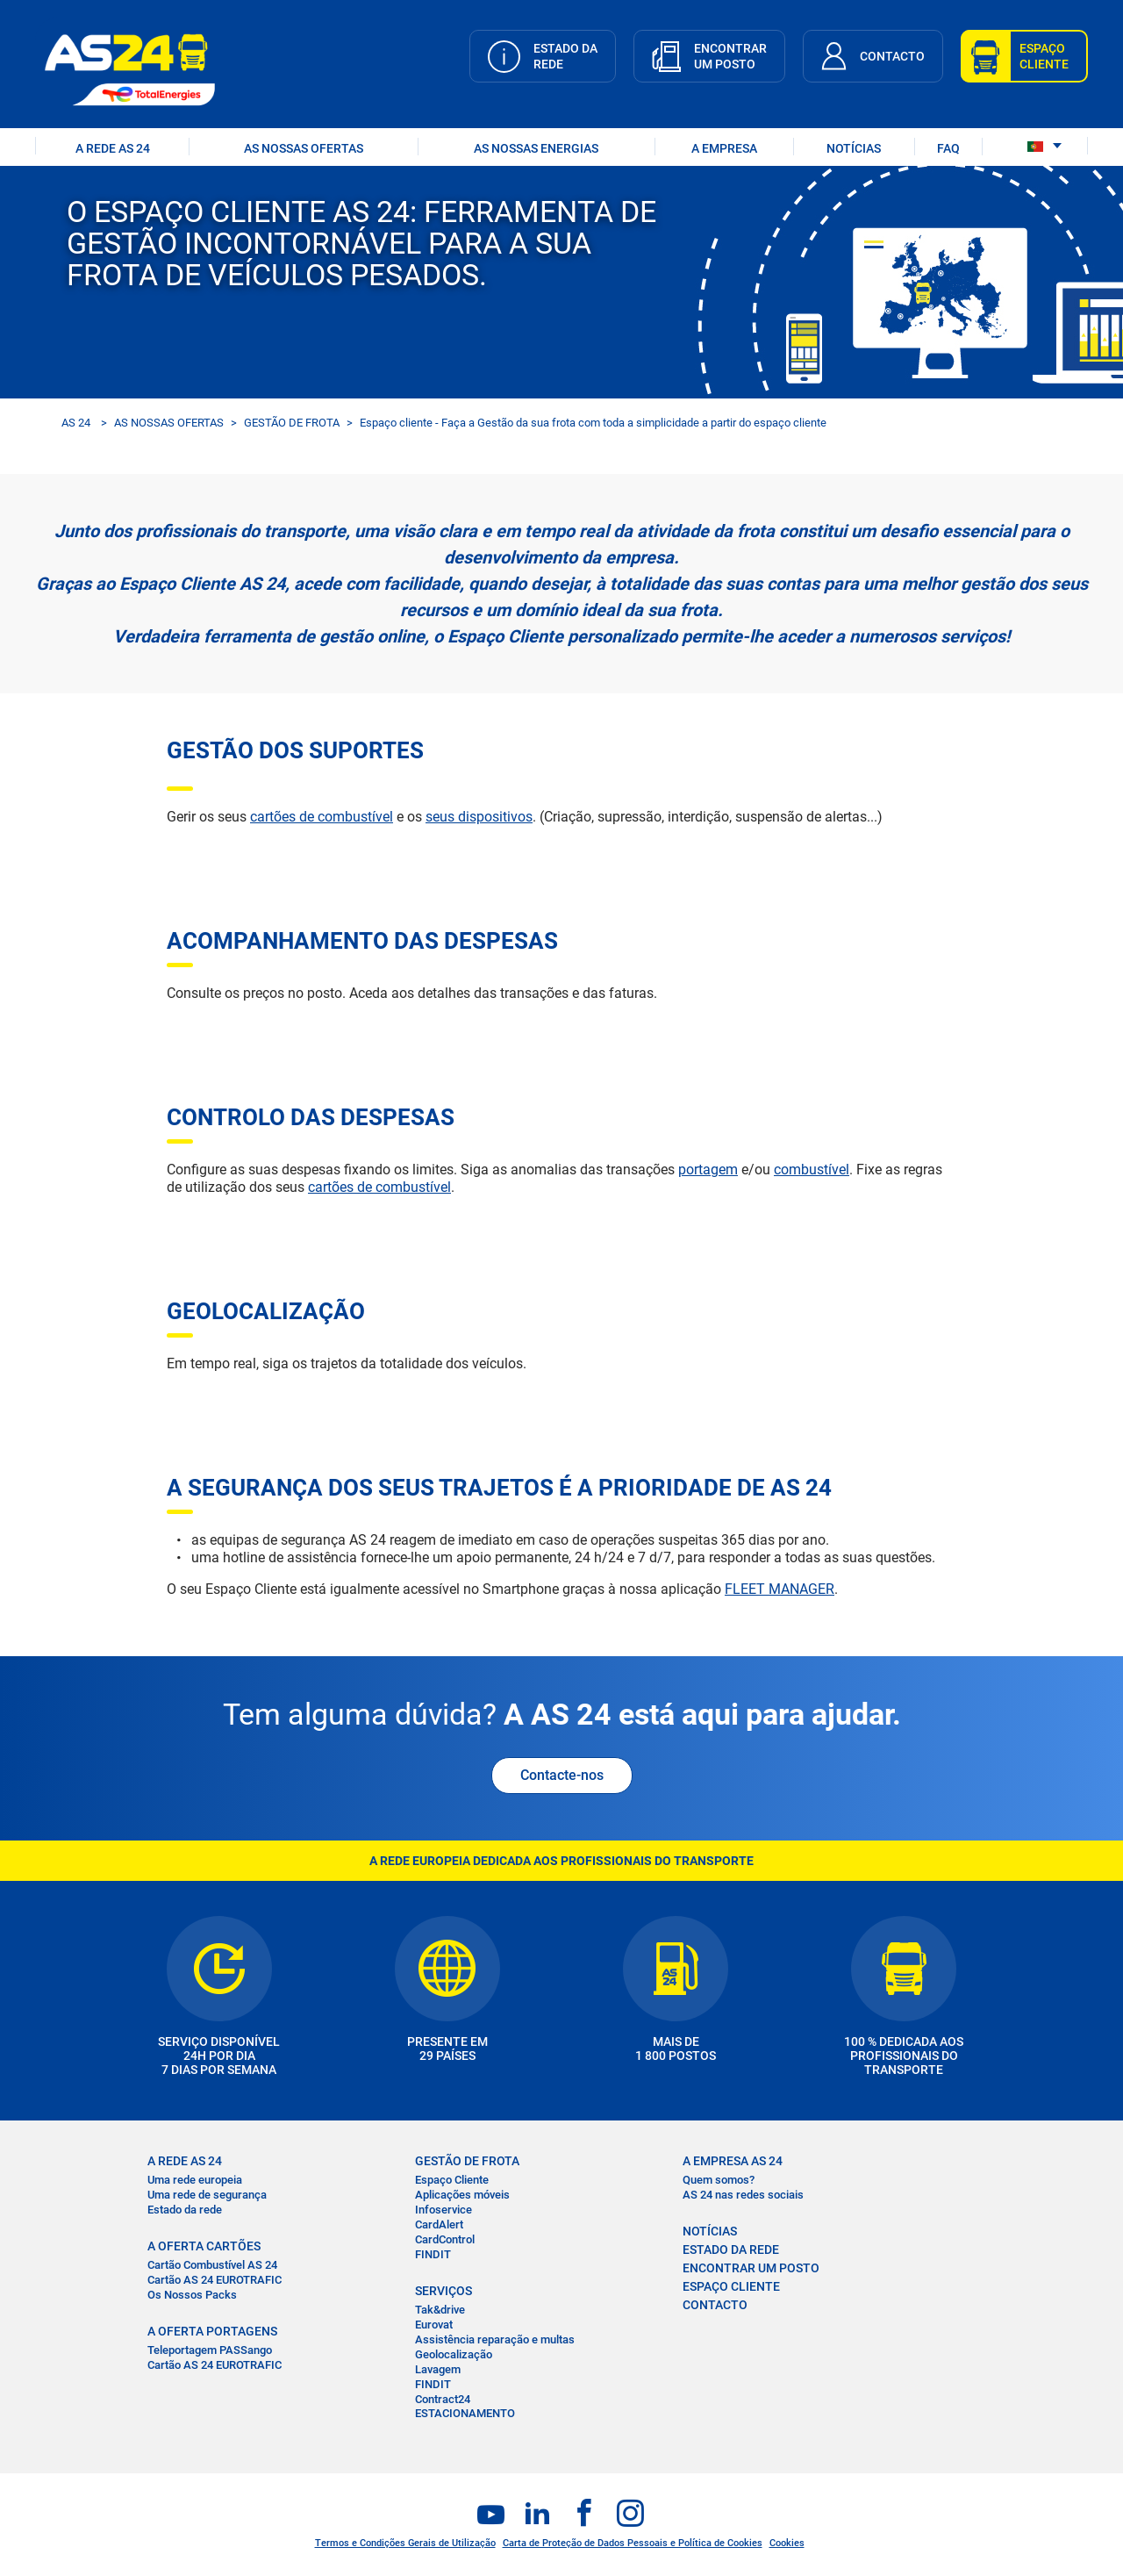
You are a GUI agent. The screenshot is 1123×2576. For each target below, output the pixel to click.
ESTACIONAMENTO (465, 2413)
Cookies (787, 2543)
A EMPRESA (724, 148)
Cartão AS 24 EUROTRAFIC (214, 2279)
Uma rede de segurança (207, 2194)
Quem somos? (719, 2179)
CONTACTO (715, 2305)
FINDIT (433, 2254)
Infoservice (443, 2209)
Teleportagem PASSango (209, 2350)
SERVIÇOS (443, 2291)
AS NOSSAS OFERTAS (303, 148)
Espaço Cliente (452, 2179)
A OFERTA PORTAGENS (212, 2331)
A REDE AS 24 (112, 148)
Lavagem (438, 2369)
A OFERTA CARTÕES (204, 2246)
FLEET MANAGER (779, 1589)
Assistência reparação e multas (495, 2339)
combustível (811, 1169)
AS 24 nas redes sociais (743, 2194)
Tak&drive (440, 2309)
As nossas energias (536, 148)
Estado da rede (184, 2209)
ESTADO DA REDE (731, 2249)
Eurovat (434, 2324)
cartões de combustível (321, 816)
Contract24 (442, 2399)
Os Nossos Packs (192, 2294)
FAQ (948, 148)
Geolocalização (453, 2354)
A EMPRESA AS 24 (733, 2161)
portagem (708, 1169)
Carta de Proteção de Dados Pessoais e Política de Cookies (632, 2543)
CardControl (445, 2239)
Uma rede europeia (194, 2179)
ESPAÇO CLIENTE (731, 2286)
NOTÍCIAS (853, 148)
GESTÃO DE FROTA (292, 422)
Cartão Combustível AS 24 (212, 2264)
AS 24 (75, 422)
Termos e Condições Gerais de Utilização (405, 2543)
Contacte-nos (562, 1775)
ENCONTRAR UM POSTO (751, 2268)
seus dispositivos (479, 816)
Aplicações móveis (462, 2194)
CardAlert (439, 2224)
